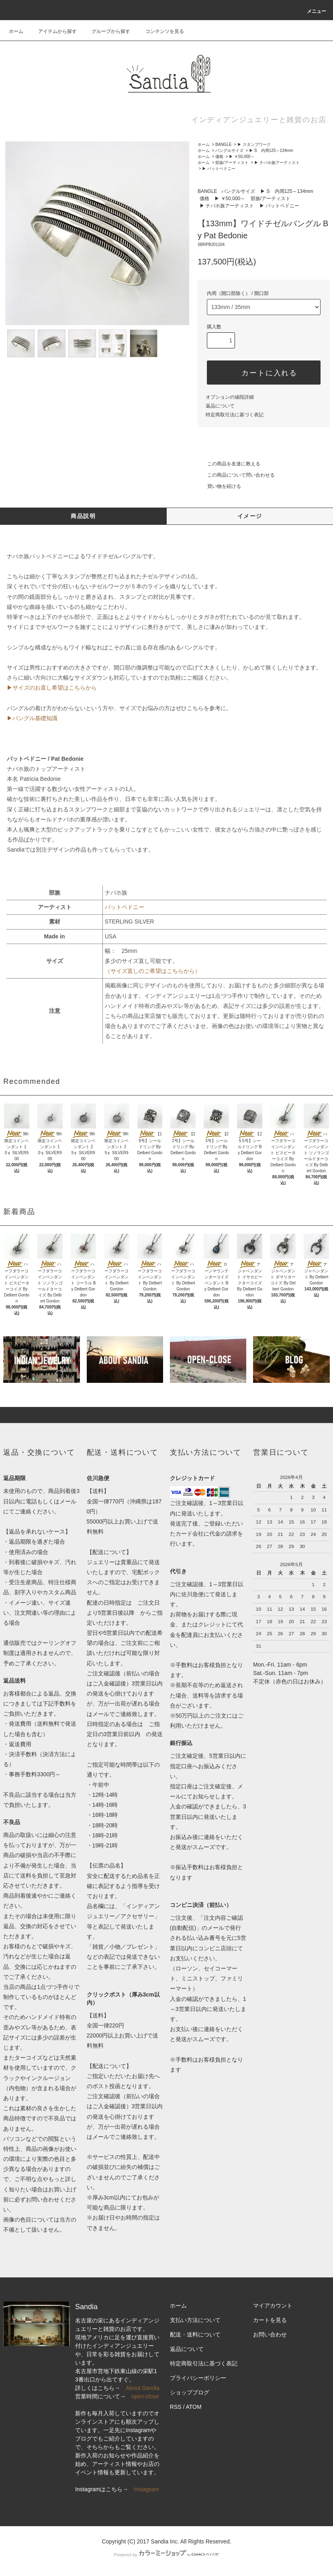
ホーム (16, 31)
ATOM (193, 2407)
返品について (220, 406)
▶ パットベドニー (218, 168)
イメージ (249, 516)
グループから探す (106, 31)
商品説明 (83, 516)
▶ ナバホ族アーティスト (277, 162)
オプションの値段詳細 (230, 397)
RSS (176, 2407)
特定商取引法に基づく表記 (235, 415)
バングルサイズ (229, 150)
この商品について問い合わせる (236, 475)
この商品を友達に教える (229, 464)
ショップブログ (189, 2392)
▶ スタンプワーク (254, 144)
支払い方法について (195, 2320)
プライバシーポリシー (198, 2378)
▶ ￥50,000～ (241, 156)
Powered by (166, 2554)
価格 (219, 156)
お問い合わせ (270, 2334)
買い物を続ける (219, 486)
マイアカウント (272, 2305)
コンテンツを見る (160, 31)
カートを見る (270, 2320)
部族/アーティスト (232, 162)
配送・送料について (195, 2334)
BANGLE (223, 144)
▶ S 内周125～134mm (271, 150)
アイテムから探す (53, 31)
